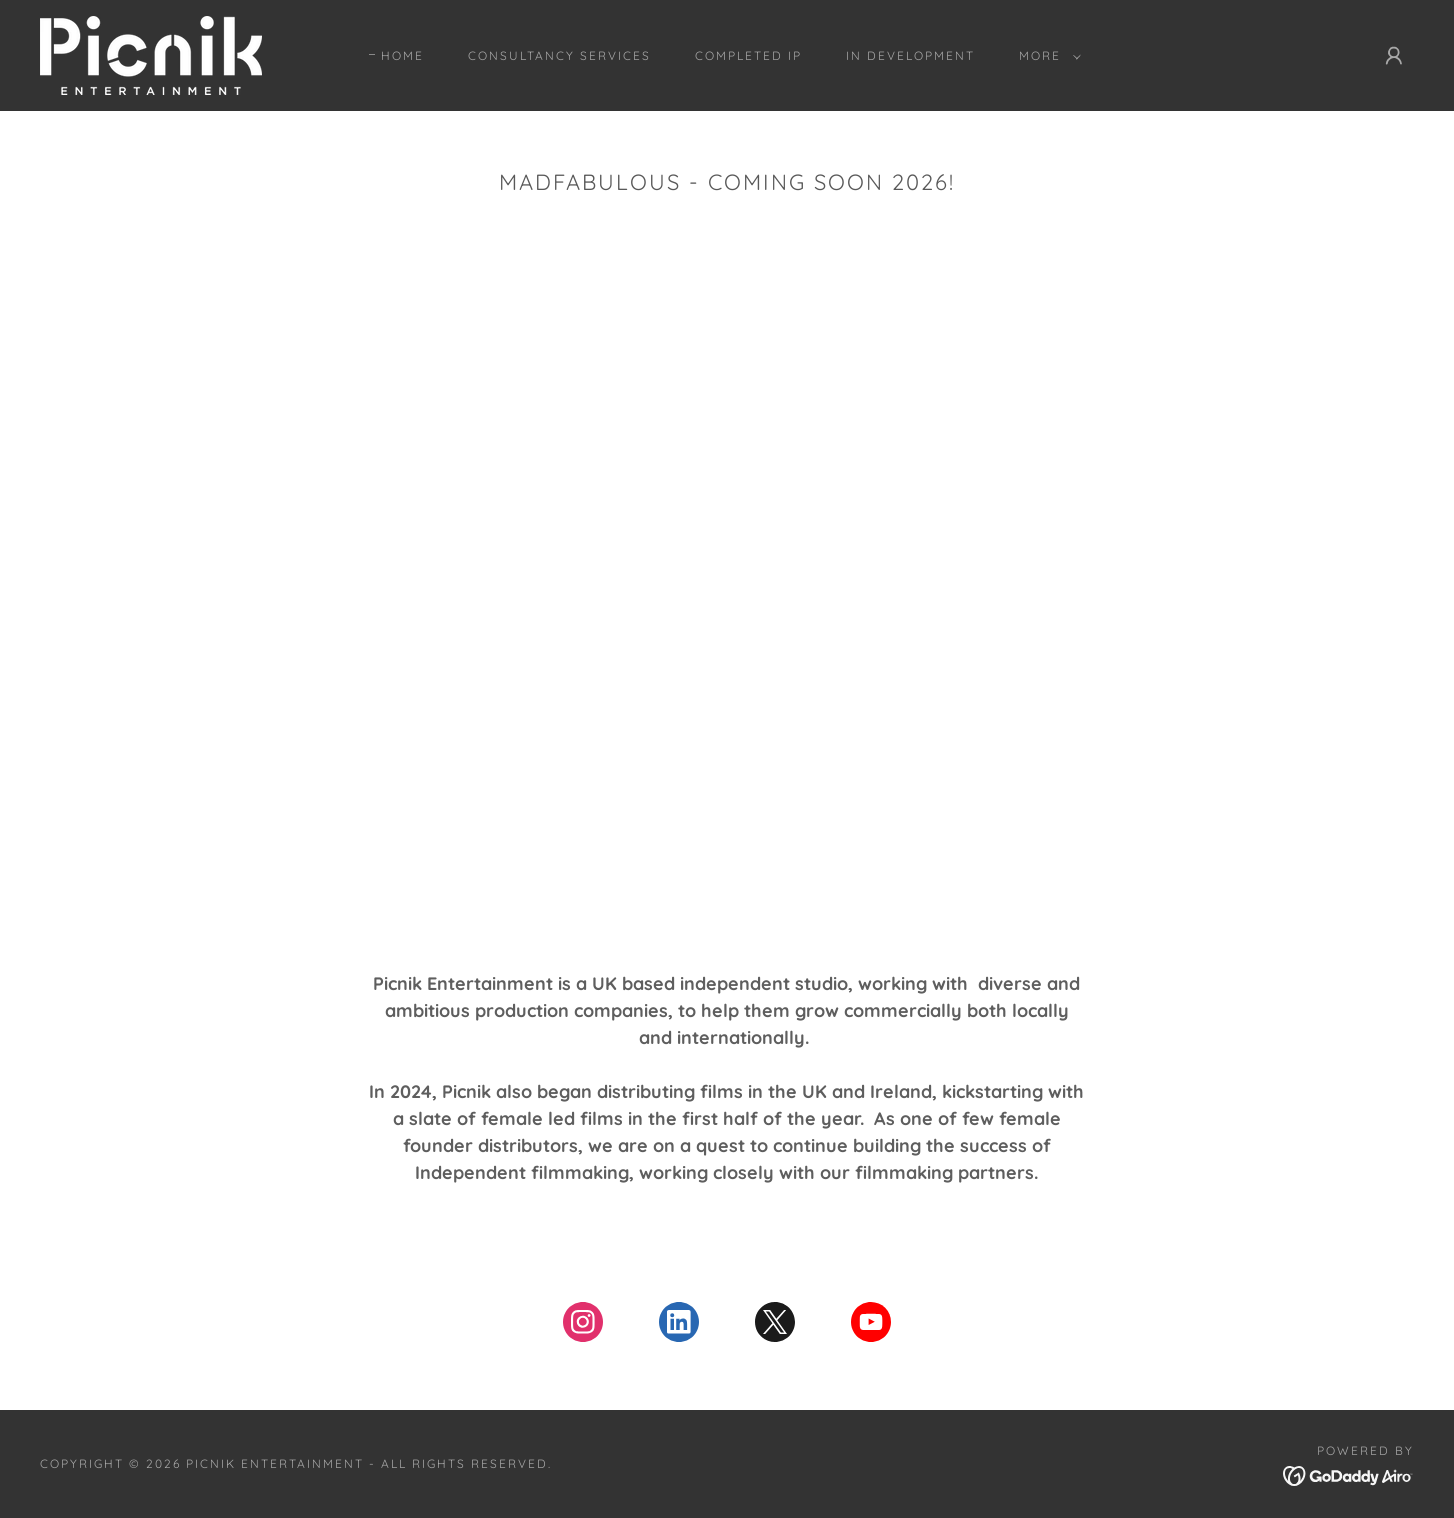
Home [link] (402, 55)
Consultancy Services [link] (559, 55)
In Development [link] (910, 55)
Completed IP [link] (748, 55)
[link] (151, 54)
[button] (1046, 56)
